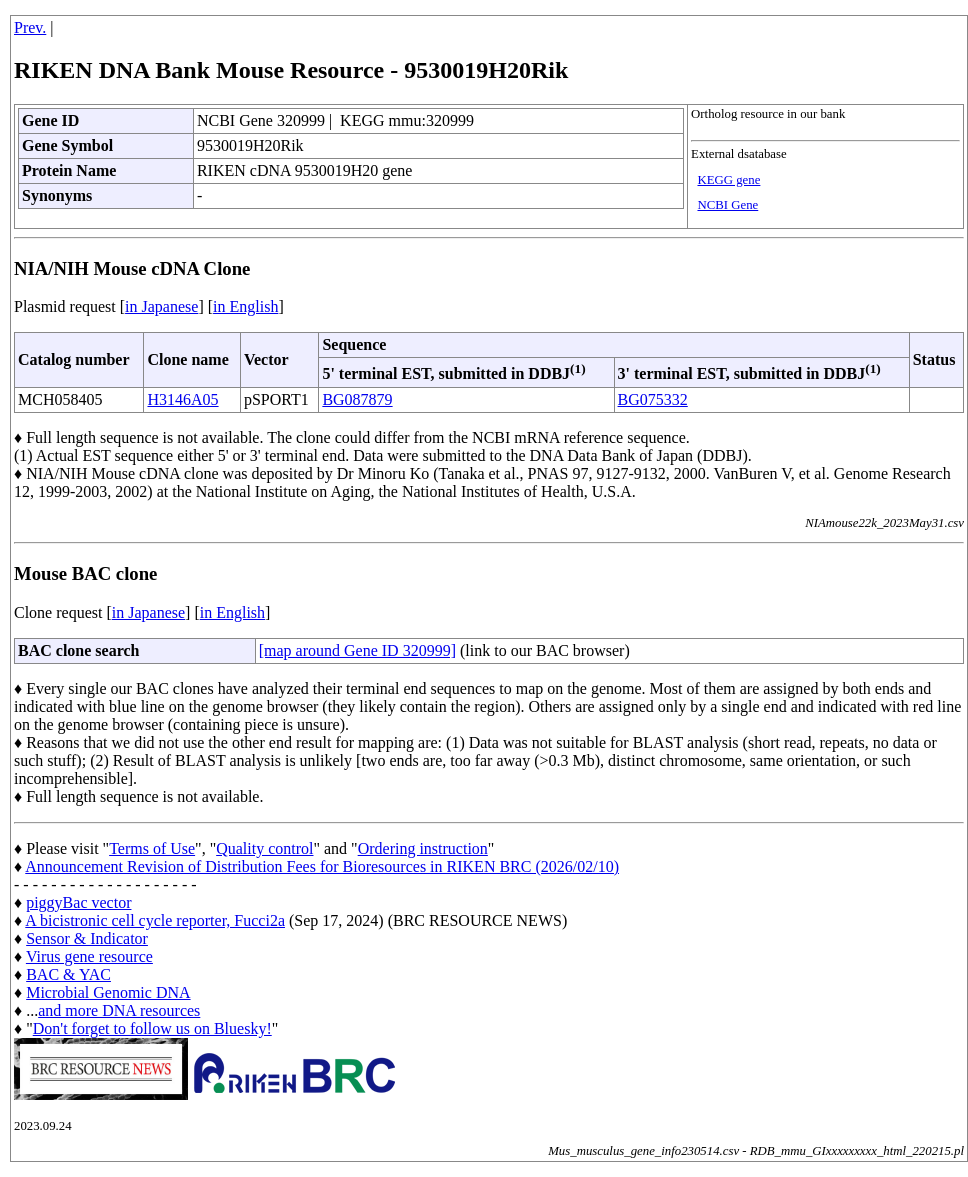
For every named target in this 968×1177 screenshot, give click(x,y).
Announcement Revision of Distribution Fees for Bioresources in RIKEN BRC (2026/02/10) (322, 866)
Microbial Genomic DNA (108, 992)
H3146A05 (182, 399)
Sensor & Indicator (87, 938)
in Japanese (161, 306)
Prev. (30, 27)
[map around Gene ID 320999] (357, 650)
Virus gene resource (89, 956)
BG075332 (653, 399)
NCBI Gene (727, 205)
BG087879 (357, 399)
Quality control (264, 848)
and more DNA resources (119, 1010)
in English (245, 306)
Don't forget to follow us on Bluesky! (152, 1028)
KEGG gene (728, 180)
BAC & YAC (68, 974)
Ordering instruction (423, 848)
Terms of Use (152, 848)
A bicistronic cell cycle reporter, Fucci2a (155, 920)
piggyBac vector (78, 902)
